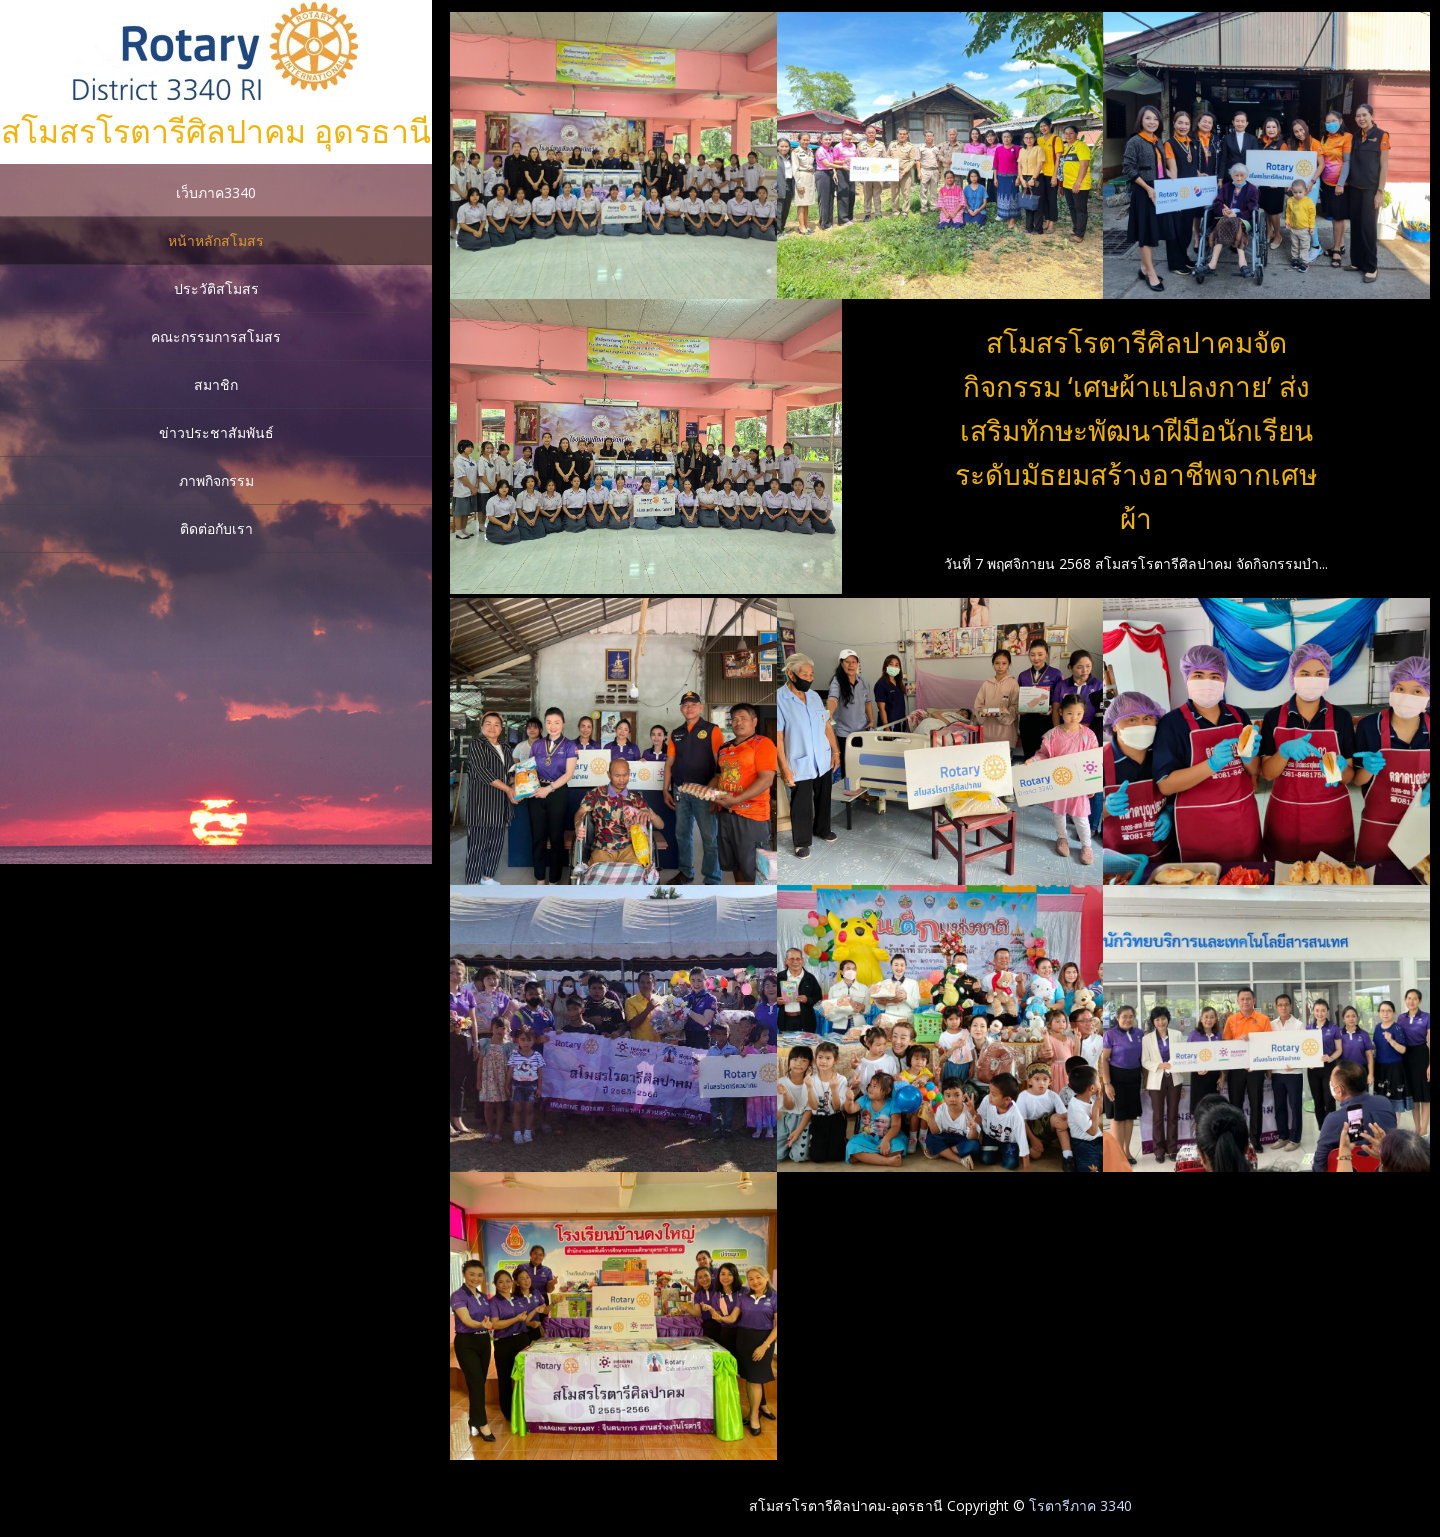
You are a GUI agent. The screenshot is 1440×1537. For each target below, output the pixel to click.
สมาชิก (216, 384)
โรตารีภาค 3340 (1080, 1505)
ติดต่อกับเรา (216, 528)
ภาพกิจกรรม (216, 480)
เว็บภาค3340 (216, 192)
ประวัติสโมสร (216, 288)
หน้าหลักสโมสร (216, 240)
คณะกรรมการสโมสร (216, 336)
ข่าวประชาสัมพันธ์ (216, 432)
